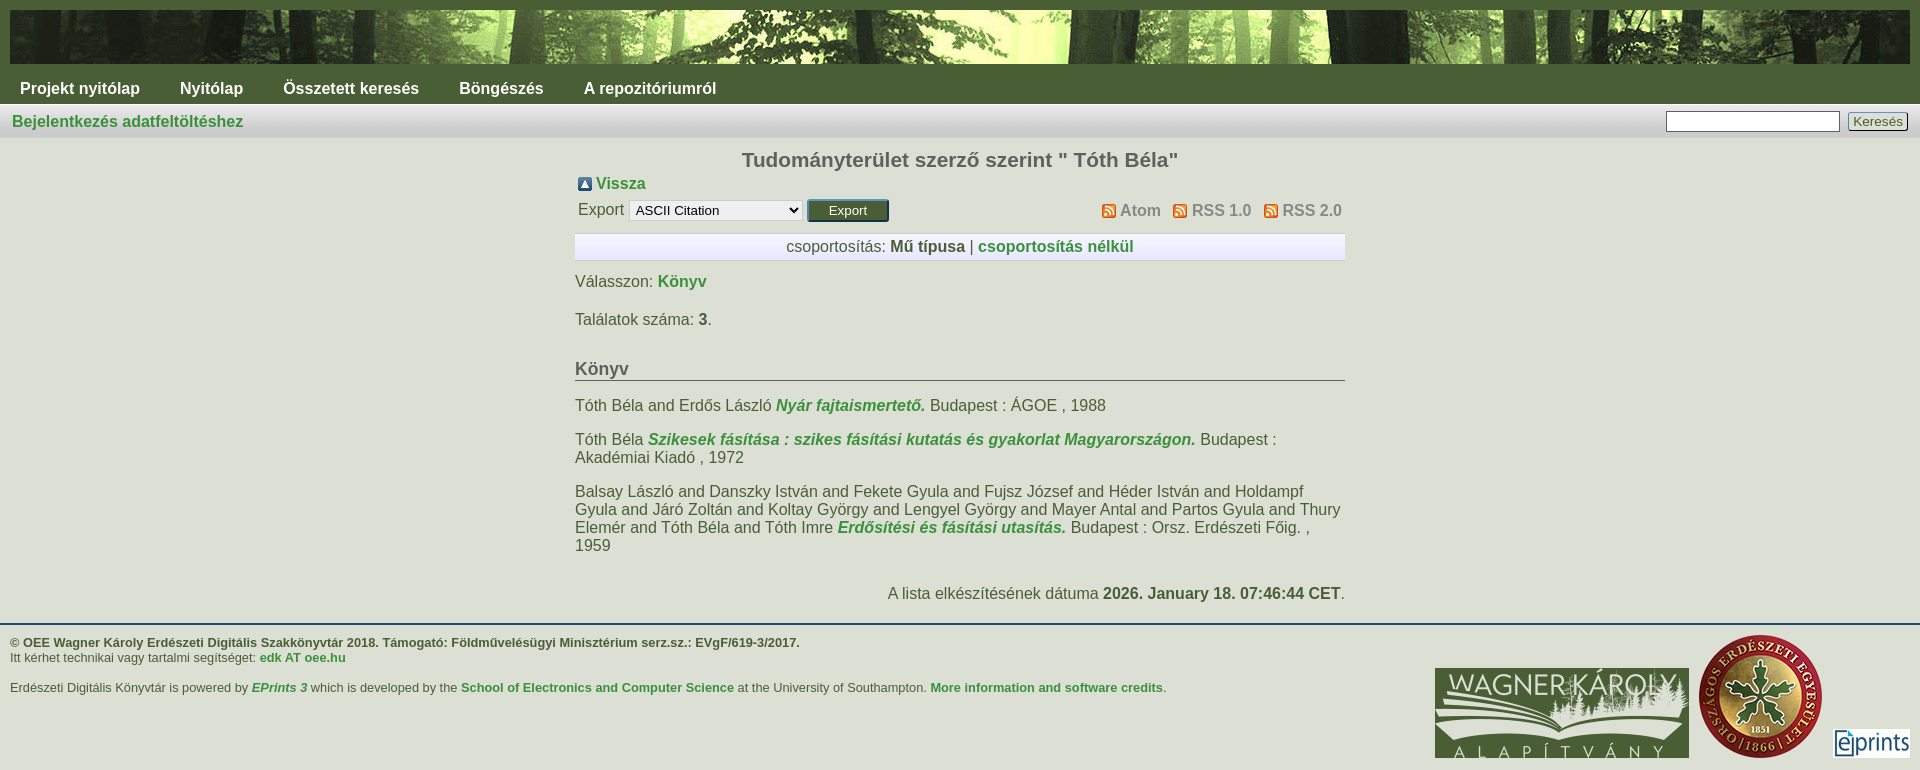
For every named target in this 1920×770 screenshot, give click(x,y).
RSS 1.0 (1222, 210)
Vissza (621, 183)
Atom (1140, 210)
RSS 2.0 (1312, 210)
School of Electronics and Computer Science (597, 687)
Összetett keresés (351, 88)
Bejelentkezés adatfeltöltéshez (127, 121)
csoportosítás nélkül (1056, 246)
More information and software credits (1046, 687)
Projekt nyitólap (80, 88)
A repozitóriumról (650, 88)
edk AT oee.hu (303, 657)
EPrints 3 (279, 687)
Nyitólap (211, 88)
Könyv (682, 281)
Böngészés (501, 88)
